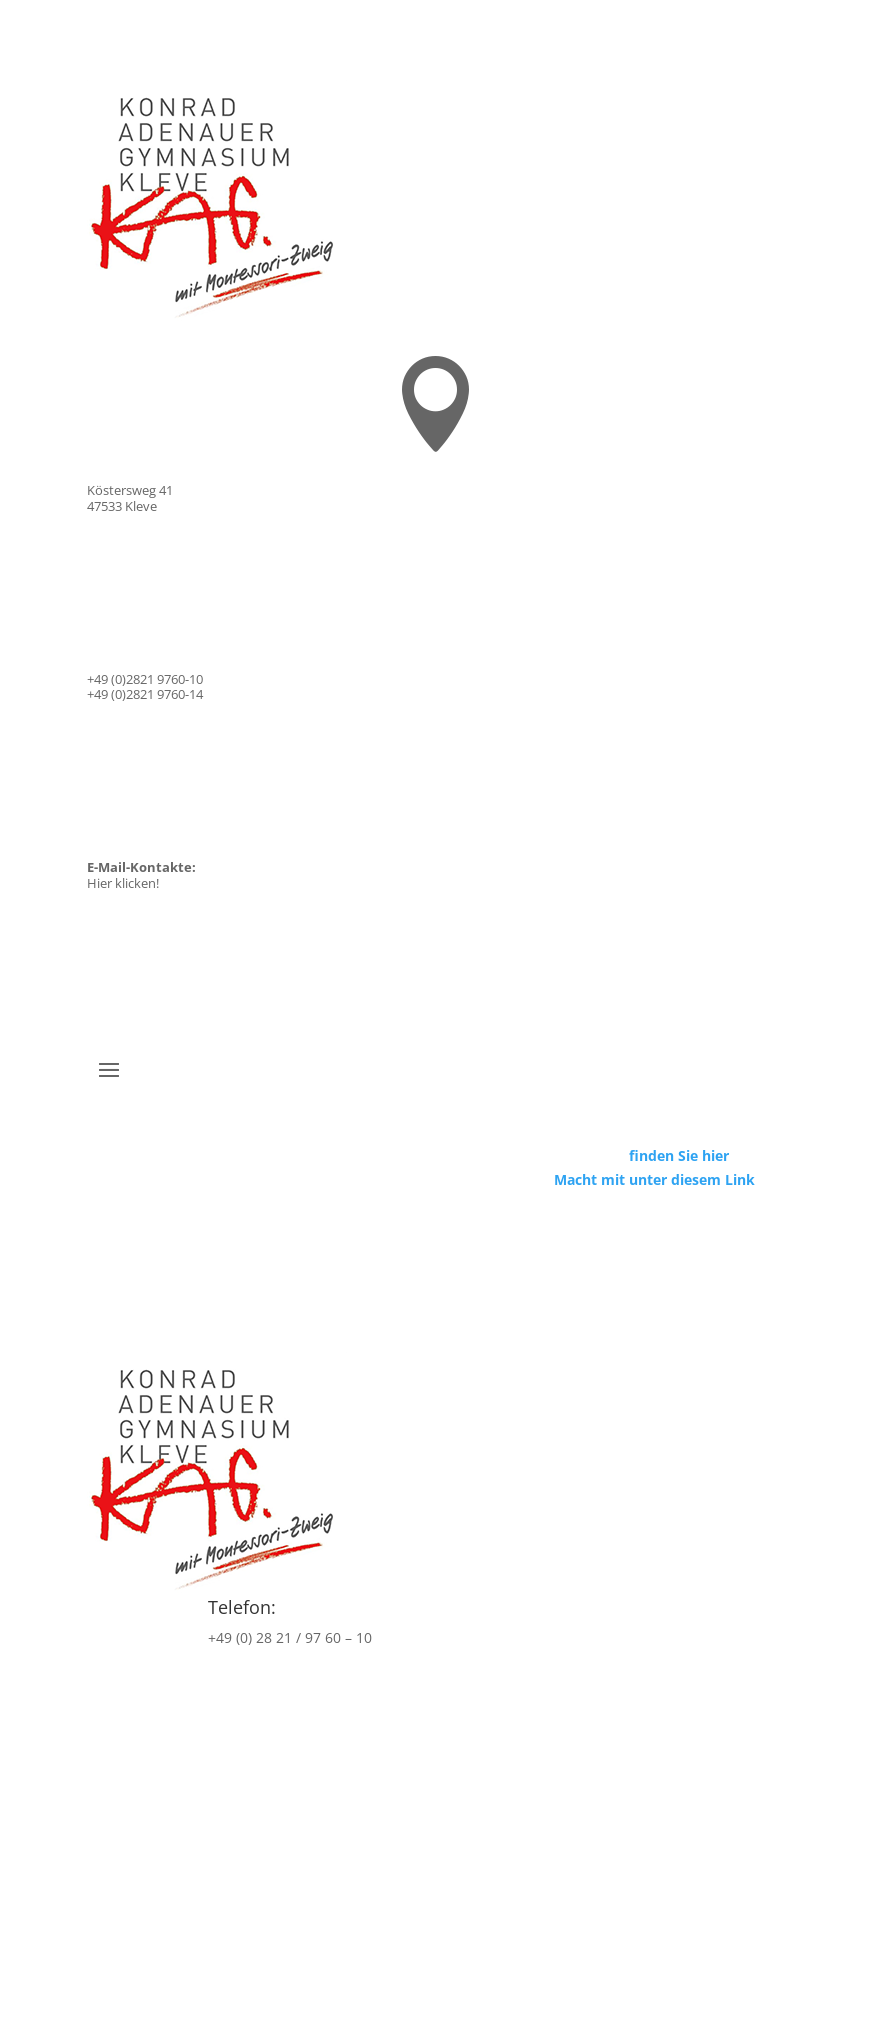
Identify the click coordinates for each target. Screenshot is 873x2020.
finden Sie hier (679, 1155)
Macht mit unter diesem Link (654, 1179)
